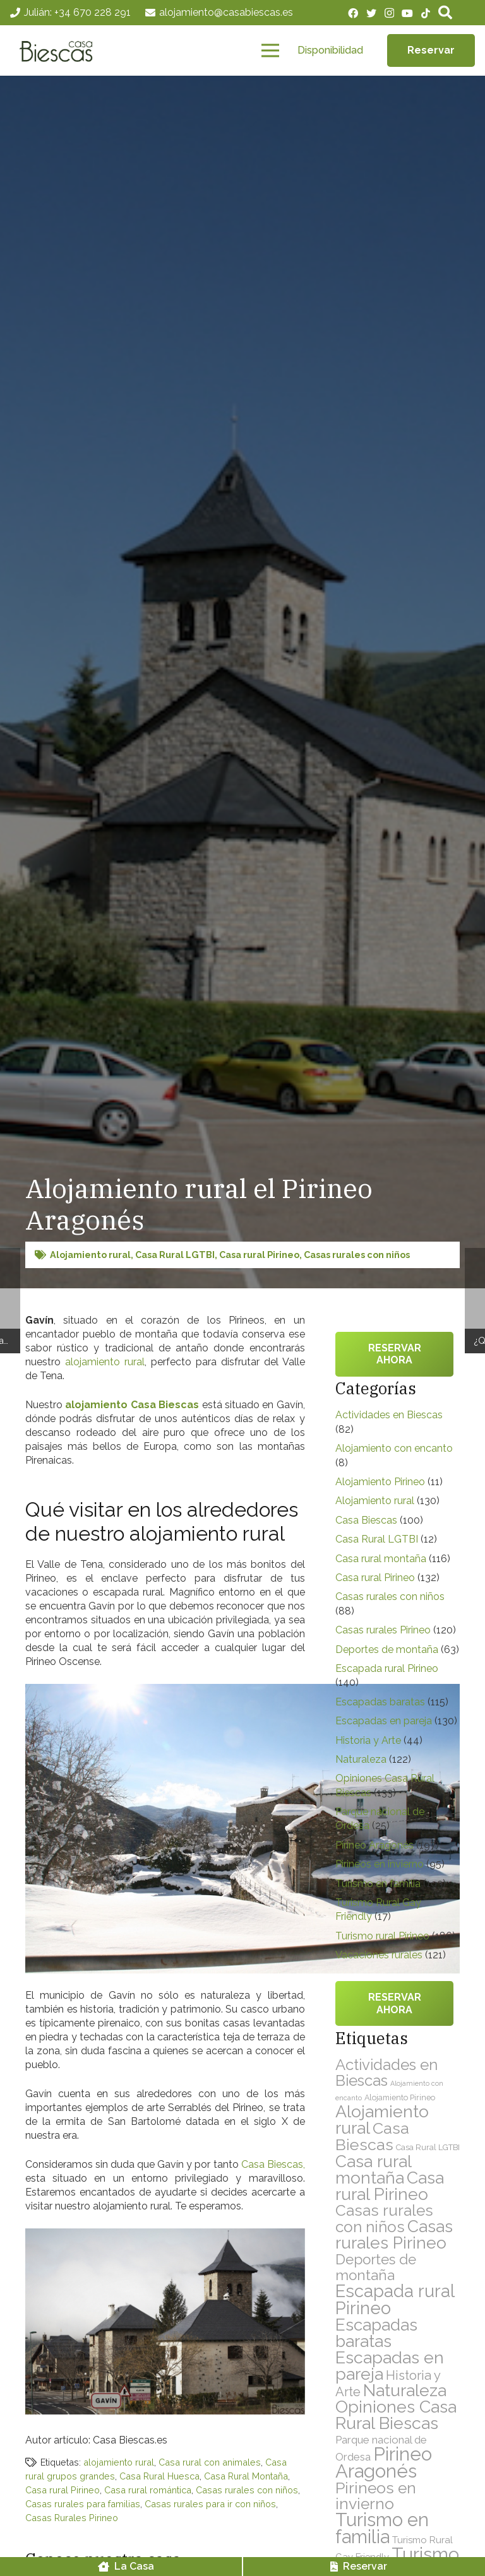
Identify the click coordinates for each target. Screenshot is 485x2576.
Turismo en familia (378, 1884)
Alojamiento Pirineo (380, 1482)
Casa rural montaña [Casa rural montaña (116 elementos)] (373, 2169)
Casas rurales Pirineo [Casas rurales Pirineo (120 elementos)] (394, 2234)
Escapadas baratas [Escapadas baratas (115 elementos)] (376, 2333)
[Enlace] (58, 50)
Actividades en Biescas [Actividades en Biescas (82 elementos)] (386, 2073)
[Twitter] (371, 13)
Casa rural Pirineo (259, 1254)
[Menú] (270, 50)
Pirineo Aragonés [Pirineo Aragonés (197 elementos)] (383, 2462)
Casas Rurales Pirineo (71, 2517)
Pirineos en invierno (379, 1864)
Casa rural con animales (210, 2462)
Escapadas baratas (380, 1702)
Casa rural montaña (380, 1559)
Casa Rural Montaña (246, 2476)
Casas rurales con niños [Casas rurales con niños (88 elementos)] (384, 2218)
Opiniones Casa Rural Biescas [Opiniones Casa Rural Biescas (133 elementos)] (396, 2415)
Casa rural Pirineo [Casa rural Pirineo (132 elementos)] (389, 2186)
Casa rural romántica (147, 2490)
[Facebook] (353, 13)
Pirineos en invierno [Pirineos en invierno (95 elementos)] (375, 2496)
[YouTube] (407, 13)
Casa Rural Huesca (159, 2476)
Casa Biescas (366, 1520)
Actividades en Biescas (389, 1415)
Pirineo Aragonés (374, 1845)
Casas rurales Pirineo (383, 1630)
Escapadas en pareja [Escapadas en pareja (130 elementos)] (389, 2366)
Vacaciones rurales (378, 1955)
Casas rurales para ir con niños (210, 2503)
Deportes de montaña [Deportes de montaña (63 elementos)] (375, 2267)
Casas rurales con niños (357, 1254)
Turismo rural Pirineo (382, 1936)
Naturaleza (360, 1759)
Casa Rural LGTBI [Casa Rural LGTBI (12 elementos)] (428, 2147)
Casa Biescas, (273, 2164)
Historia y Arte (368, 1740)
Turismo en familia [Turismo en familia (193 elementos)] (382, 2528)
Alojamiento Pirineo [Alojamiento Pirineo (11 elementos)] (399, 2097)
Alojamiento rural (90, 1254)
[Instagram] (389, 13)
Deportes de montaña (386, 1650)
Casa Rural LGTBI (175, 1254)
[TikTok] (425, 13)
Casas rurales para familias (82, 2503)
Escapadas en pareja (383, 1721)
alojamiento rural (105, 1362)
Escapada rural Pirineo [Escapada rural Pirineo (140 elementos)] (394, 2299)
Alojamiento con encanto (394, 1448)
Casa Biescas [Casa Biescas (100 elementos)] (372, 2136)
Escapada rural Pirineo (386, 1668)
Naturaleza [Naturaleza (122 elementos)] (404, 2390)
